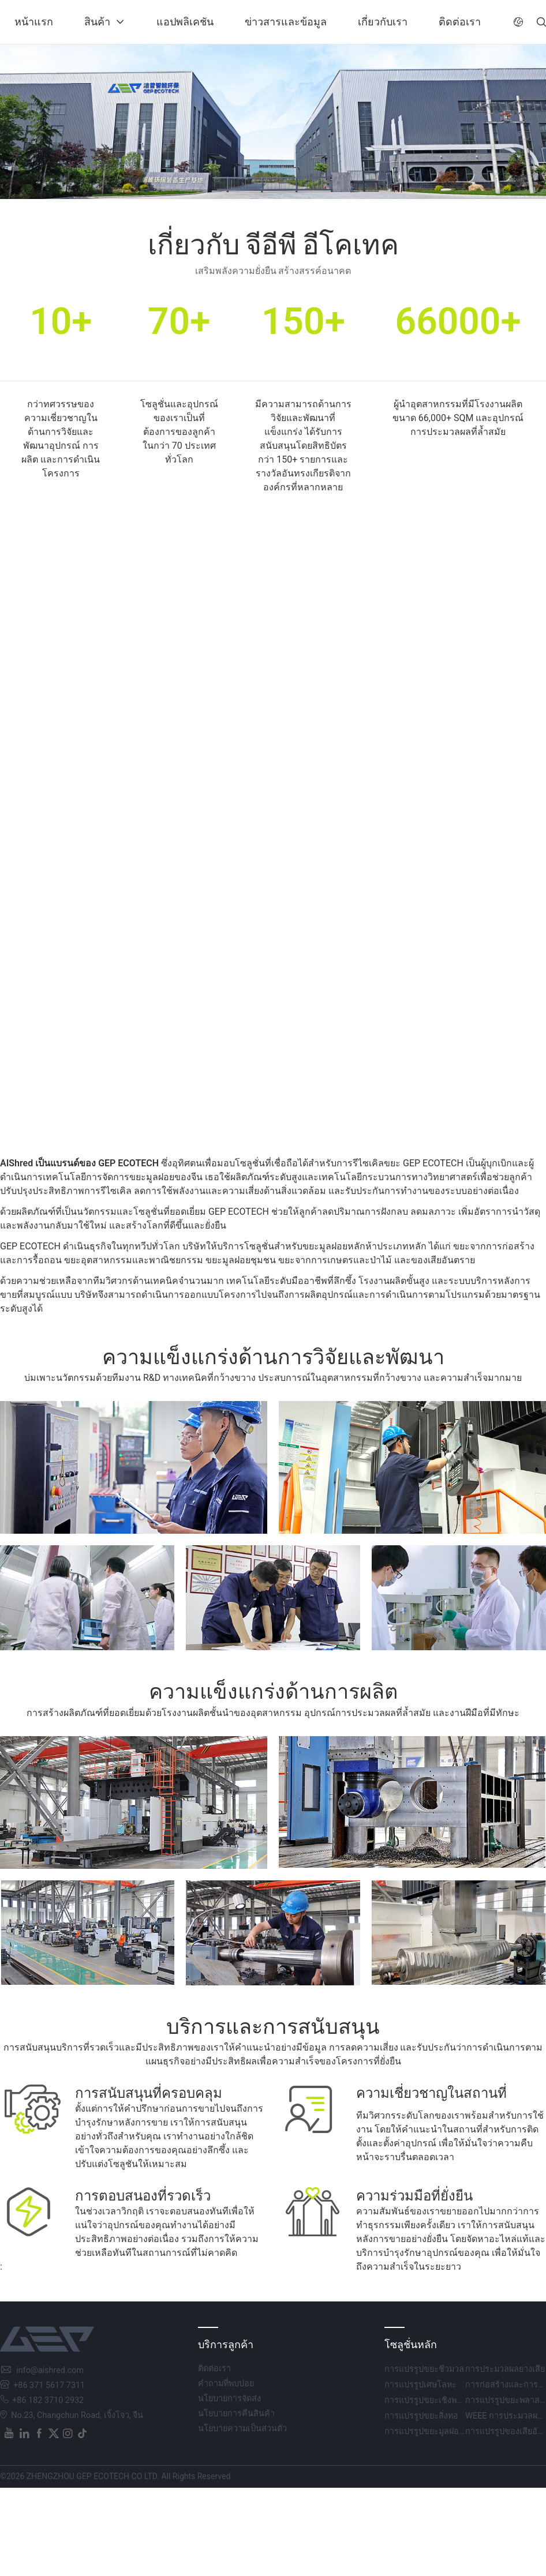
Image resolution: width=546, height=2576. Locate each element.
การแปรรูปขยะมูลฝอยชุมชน (435, 2431)
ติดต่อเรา (460, 22)
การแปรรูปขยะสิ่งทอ (421, 2416)
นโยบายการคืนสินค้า (236, 2414)
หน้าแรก (33, 22)
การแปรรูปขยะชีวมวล (424, 2369)
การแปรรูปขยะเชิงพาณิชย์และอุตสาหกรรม (461, 2400)
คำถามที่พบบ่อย (226, 2384)
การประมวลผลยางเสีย (505, 2369)
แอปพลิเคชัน (185, 22)
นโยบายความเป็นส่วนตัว (242, 2429)
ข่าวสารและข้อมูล (286, 22)
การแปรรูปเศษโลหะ (420, 2385)
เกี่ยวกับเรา (382, 22)
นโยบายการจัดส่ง (229, 2399)
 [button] (518, 22)
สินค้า (97, 22)
